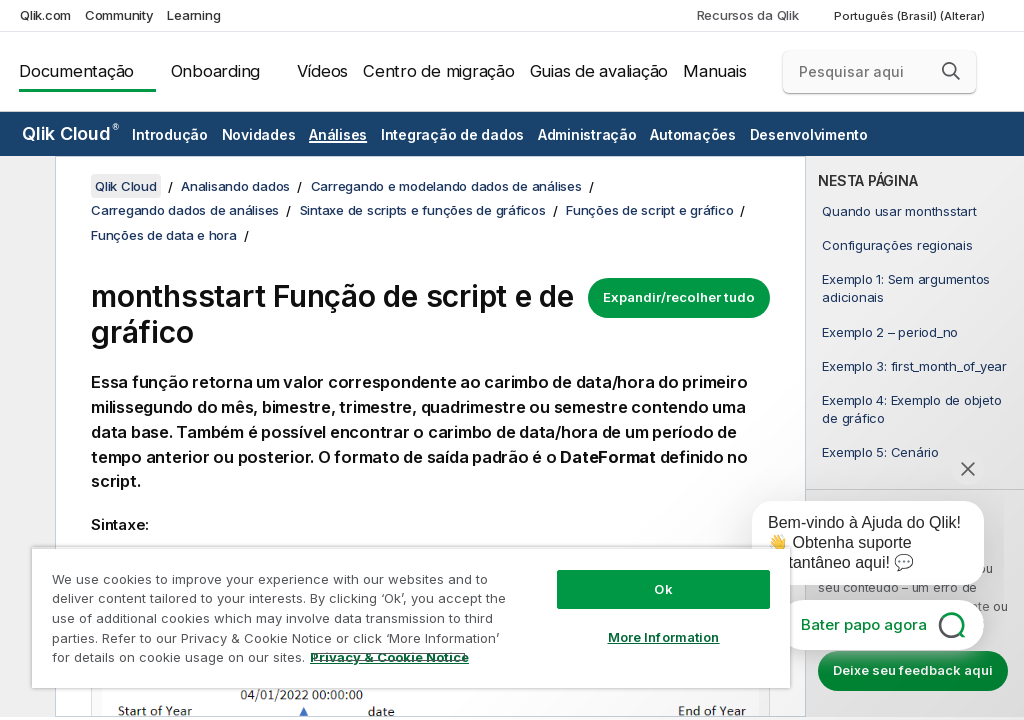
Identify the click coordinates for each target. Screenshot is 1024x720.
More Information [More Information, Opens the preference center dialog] (664, 637)
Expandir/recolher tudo (679, 297)
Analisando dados (235, 186)
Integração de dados (452, 134)
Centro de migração (439, 71)
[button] (951, 71)
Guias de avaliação (599, 71)
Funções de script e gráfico (649, 210)
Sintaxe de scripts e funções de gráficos (423, 210)
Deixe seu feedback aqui (913, 670)
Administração (587, 134)
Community (119, 15)
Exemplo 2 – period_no (890, 332)
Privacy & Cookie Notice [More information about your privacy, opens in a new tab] (389, 657)
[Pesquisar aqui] (879, 72)
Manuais (714, 71)
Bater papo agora (864, 624)
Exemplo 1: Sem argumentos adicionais (906, 288)
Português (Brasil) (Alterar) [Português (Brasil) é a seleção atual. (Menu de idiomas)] (911, 16)
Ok (663, 589)
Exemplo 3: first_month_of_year (914, 366)
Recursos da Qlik (748, 15)
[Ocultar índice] (25, 187)
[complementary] (915, 436)
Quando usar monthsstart (899, 211)
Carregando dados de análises (185, 210)
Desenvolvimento (809, 134)
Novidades (259, 134)
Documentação (76, 71)
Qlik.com (45, 15)
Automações (693, 134)
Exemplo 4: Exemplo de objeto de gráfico (911, 409)
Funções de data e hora (164, 235)
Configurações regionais (897, 245)
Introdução (170, 134)
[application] (854, 547)
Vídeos (323, 71)
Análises (338, 134)
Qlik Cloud (70, 133)
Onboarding (216, 71)
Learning (193, 15)
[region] (411, 617)
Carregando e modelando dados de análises (446, 186)
